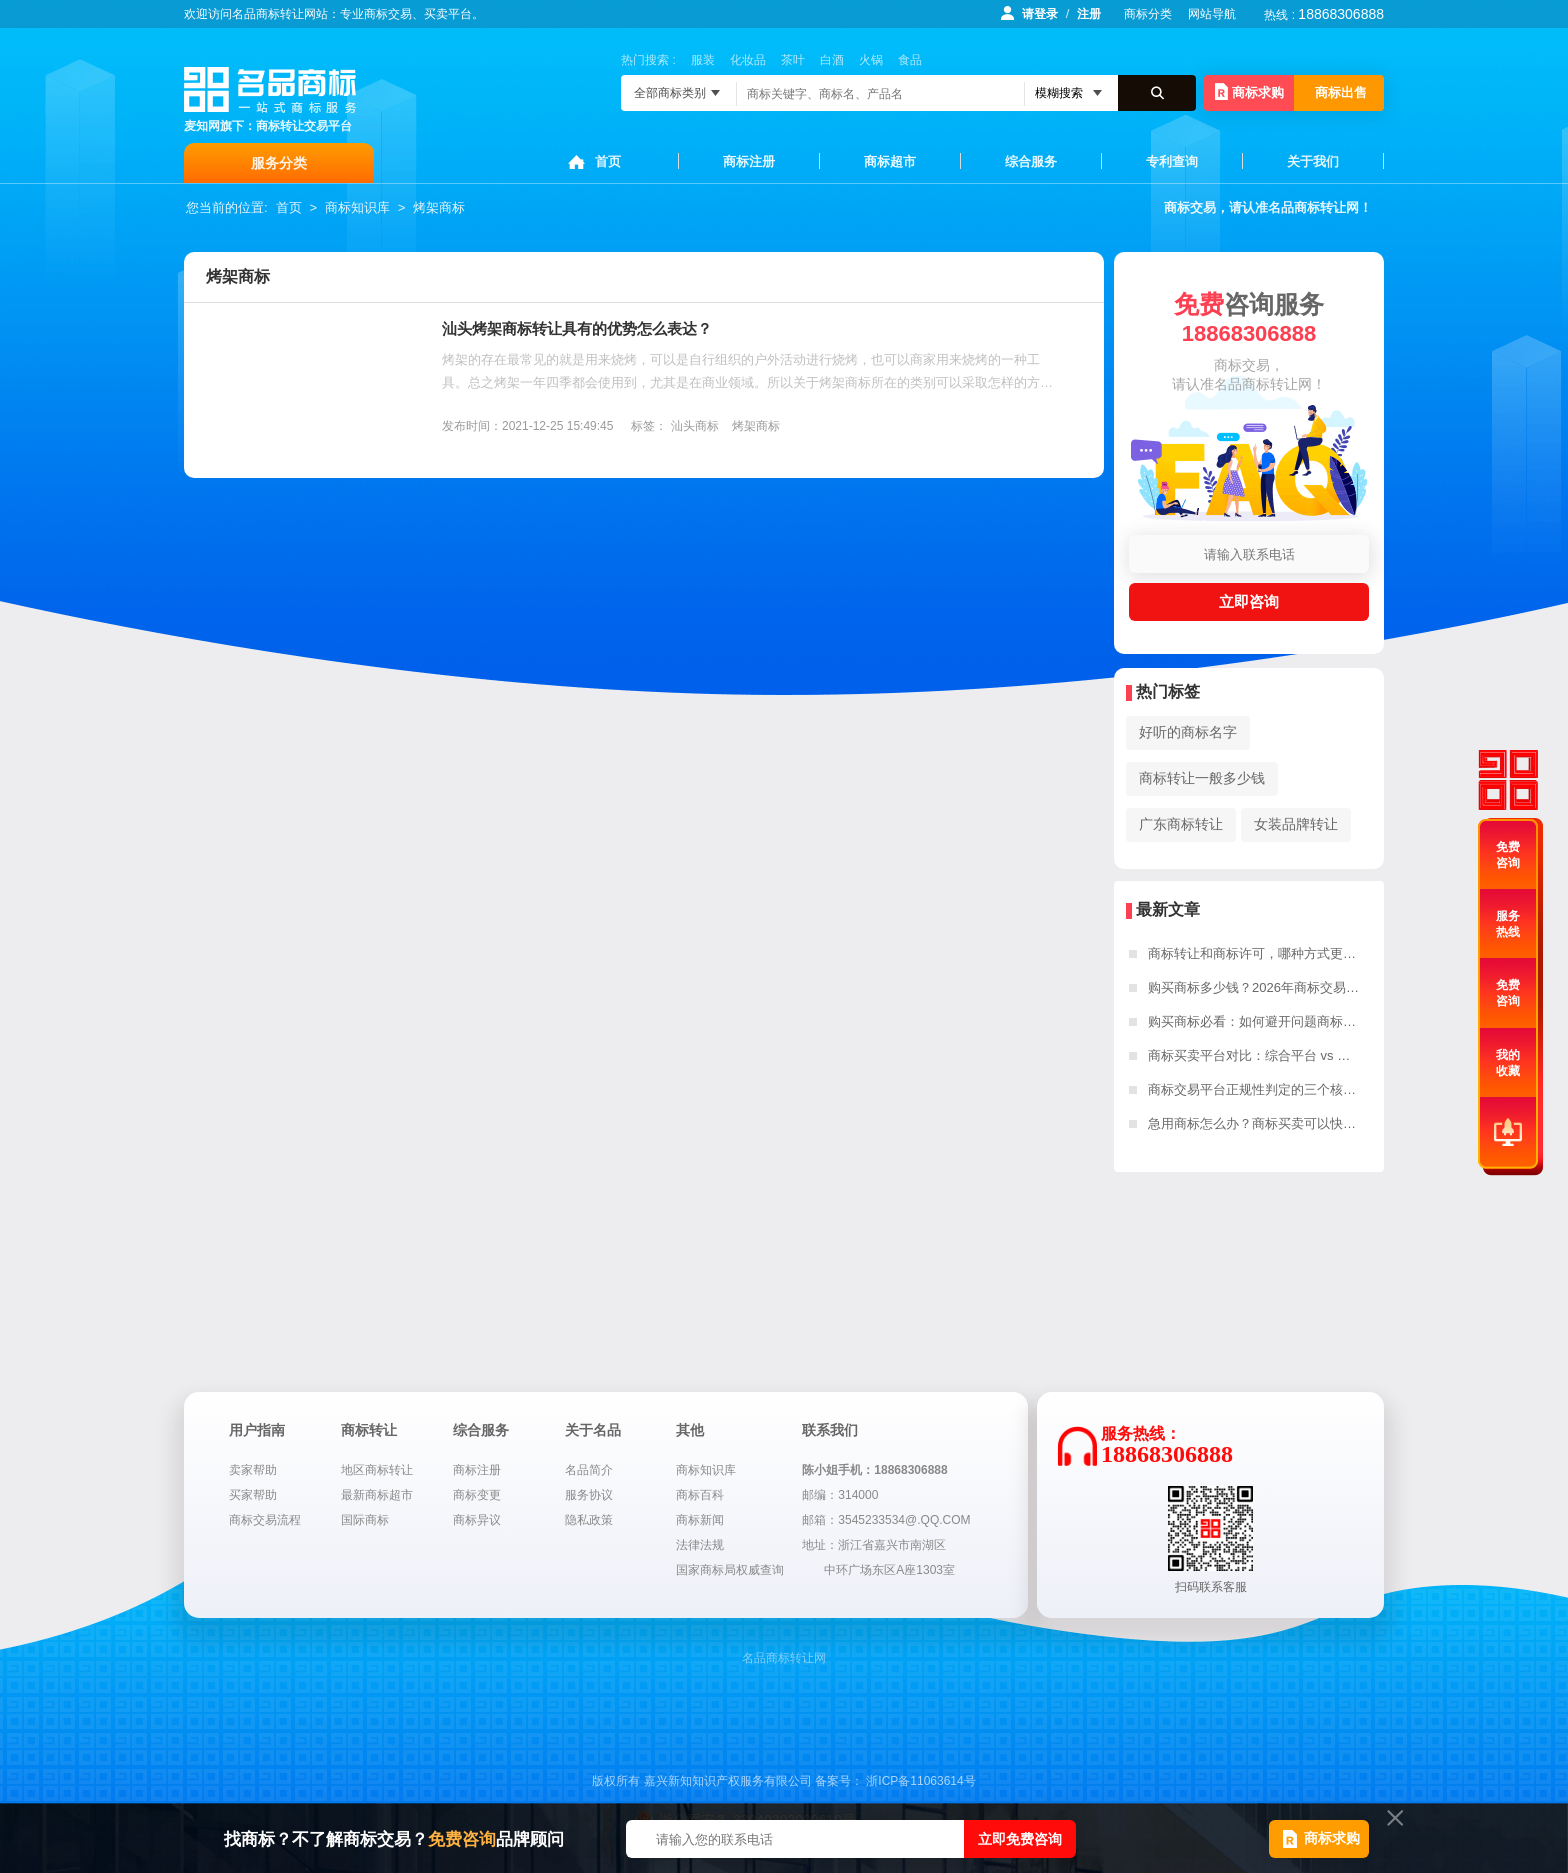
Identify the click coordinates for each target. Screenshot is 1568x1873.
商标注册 (749, 161)
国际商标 (365, 1520)
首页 (608, 161)
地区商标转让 (377, 1470)
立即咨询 (1249, 601)
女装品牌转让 (1296, 824)
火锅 (871, 60)
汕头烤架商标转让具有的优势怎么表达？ (577, 328)
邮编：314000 (840, 1495)
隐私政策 (589, 1520)
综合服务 (1031, 161)
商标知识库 (357, 207)
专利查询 (1172, 161)
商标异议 (477, 1520)
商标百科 (700, 1495)
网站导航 (1212, 14)
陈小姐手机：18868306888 (874, 1470)
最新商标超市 (377, 1495)
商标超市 (890, 161)
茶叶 (793, 60)
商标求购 (1249, 91)
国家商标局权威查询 (730, 1570)
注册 (1089, 14)
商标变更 (477, 1495)
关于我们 (1313, 161)
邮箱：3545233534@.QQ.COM (886, 1520)
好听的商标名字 (1188, 732)
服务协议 (589, 1495)
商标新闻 (700, 1520)
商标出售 (1341, 92)
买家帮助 (253, 1495)
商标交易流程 (265, 1520)
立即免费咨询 (1020, 1839)
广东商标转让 (1181, 824)
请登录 (1040, 14)
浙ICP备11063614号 (920, 1781)
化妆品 (748, 60)
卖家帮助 (253, 1470)
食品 (910, 60)
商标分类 (1148, 14)
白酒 (832, 60)
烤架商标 (439, 207)
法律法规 (700, 1545)
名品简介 (589, 1470)
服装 (703, 60)
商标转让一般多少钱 (1202, 778)
